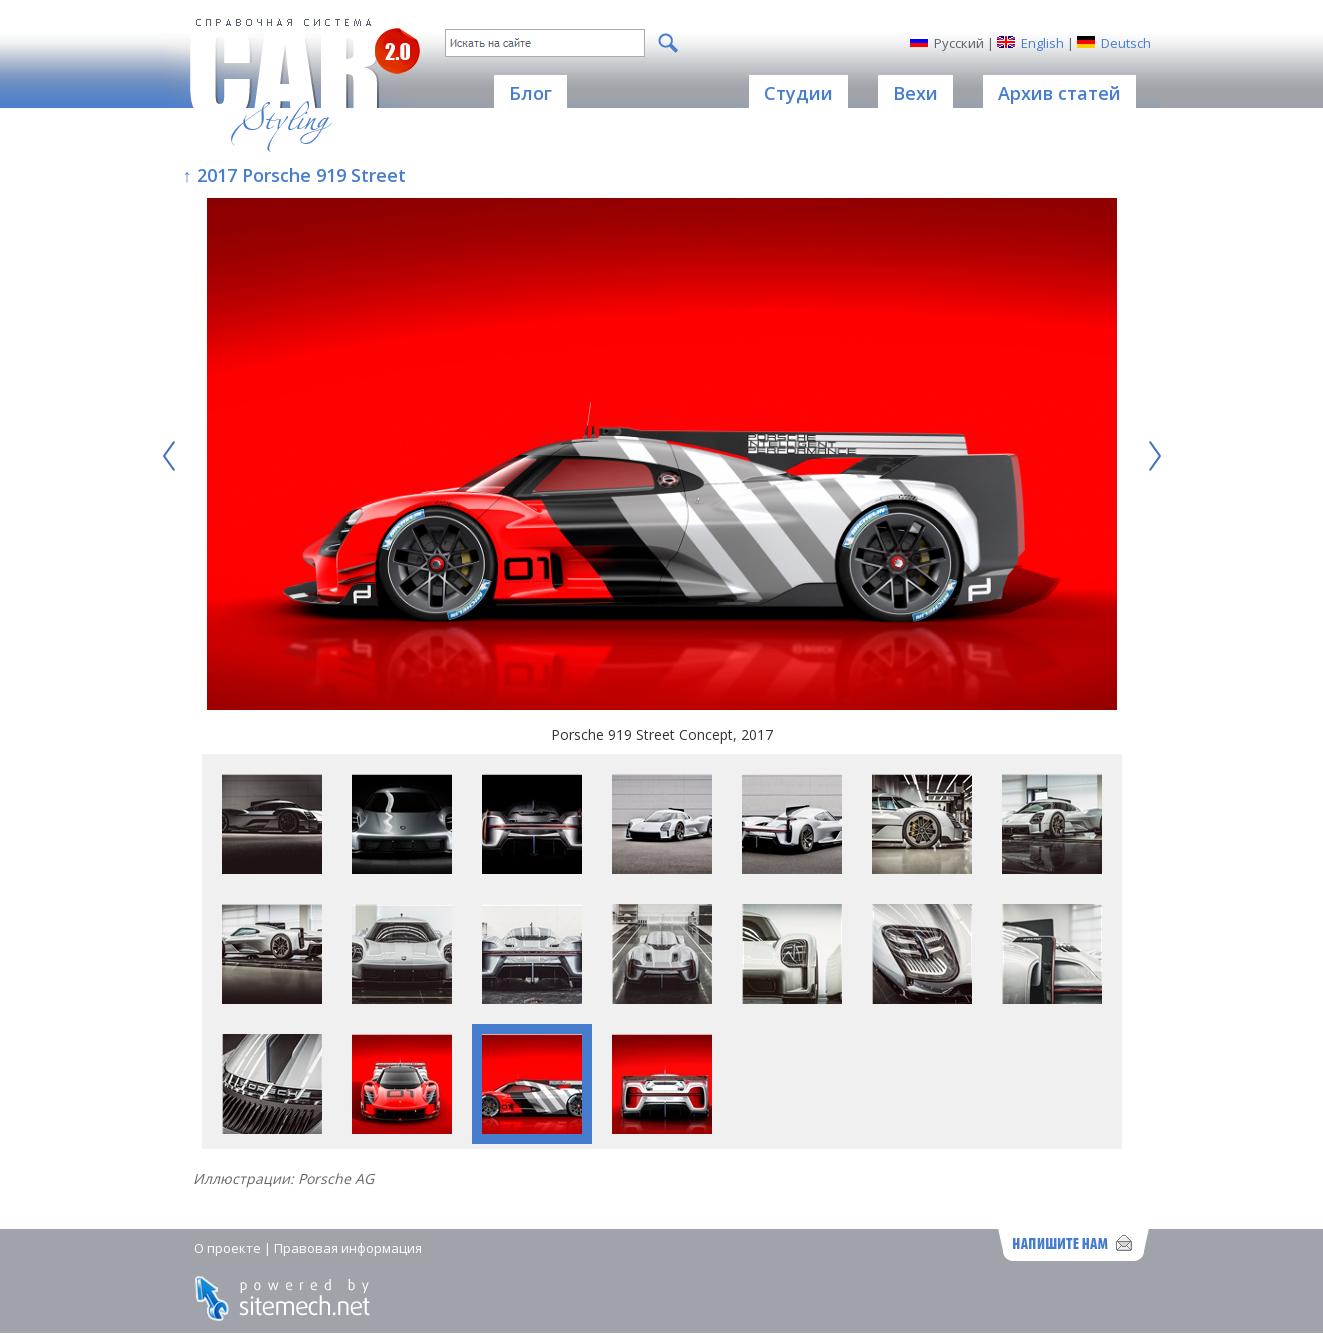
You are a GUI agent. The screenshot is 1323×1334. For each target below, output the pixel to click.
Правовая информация (348, 1248)
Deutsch (1126, 43)
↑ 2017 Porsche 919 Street (294, 175)
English (1042, 43)
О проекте (227, 1248)
